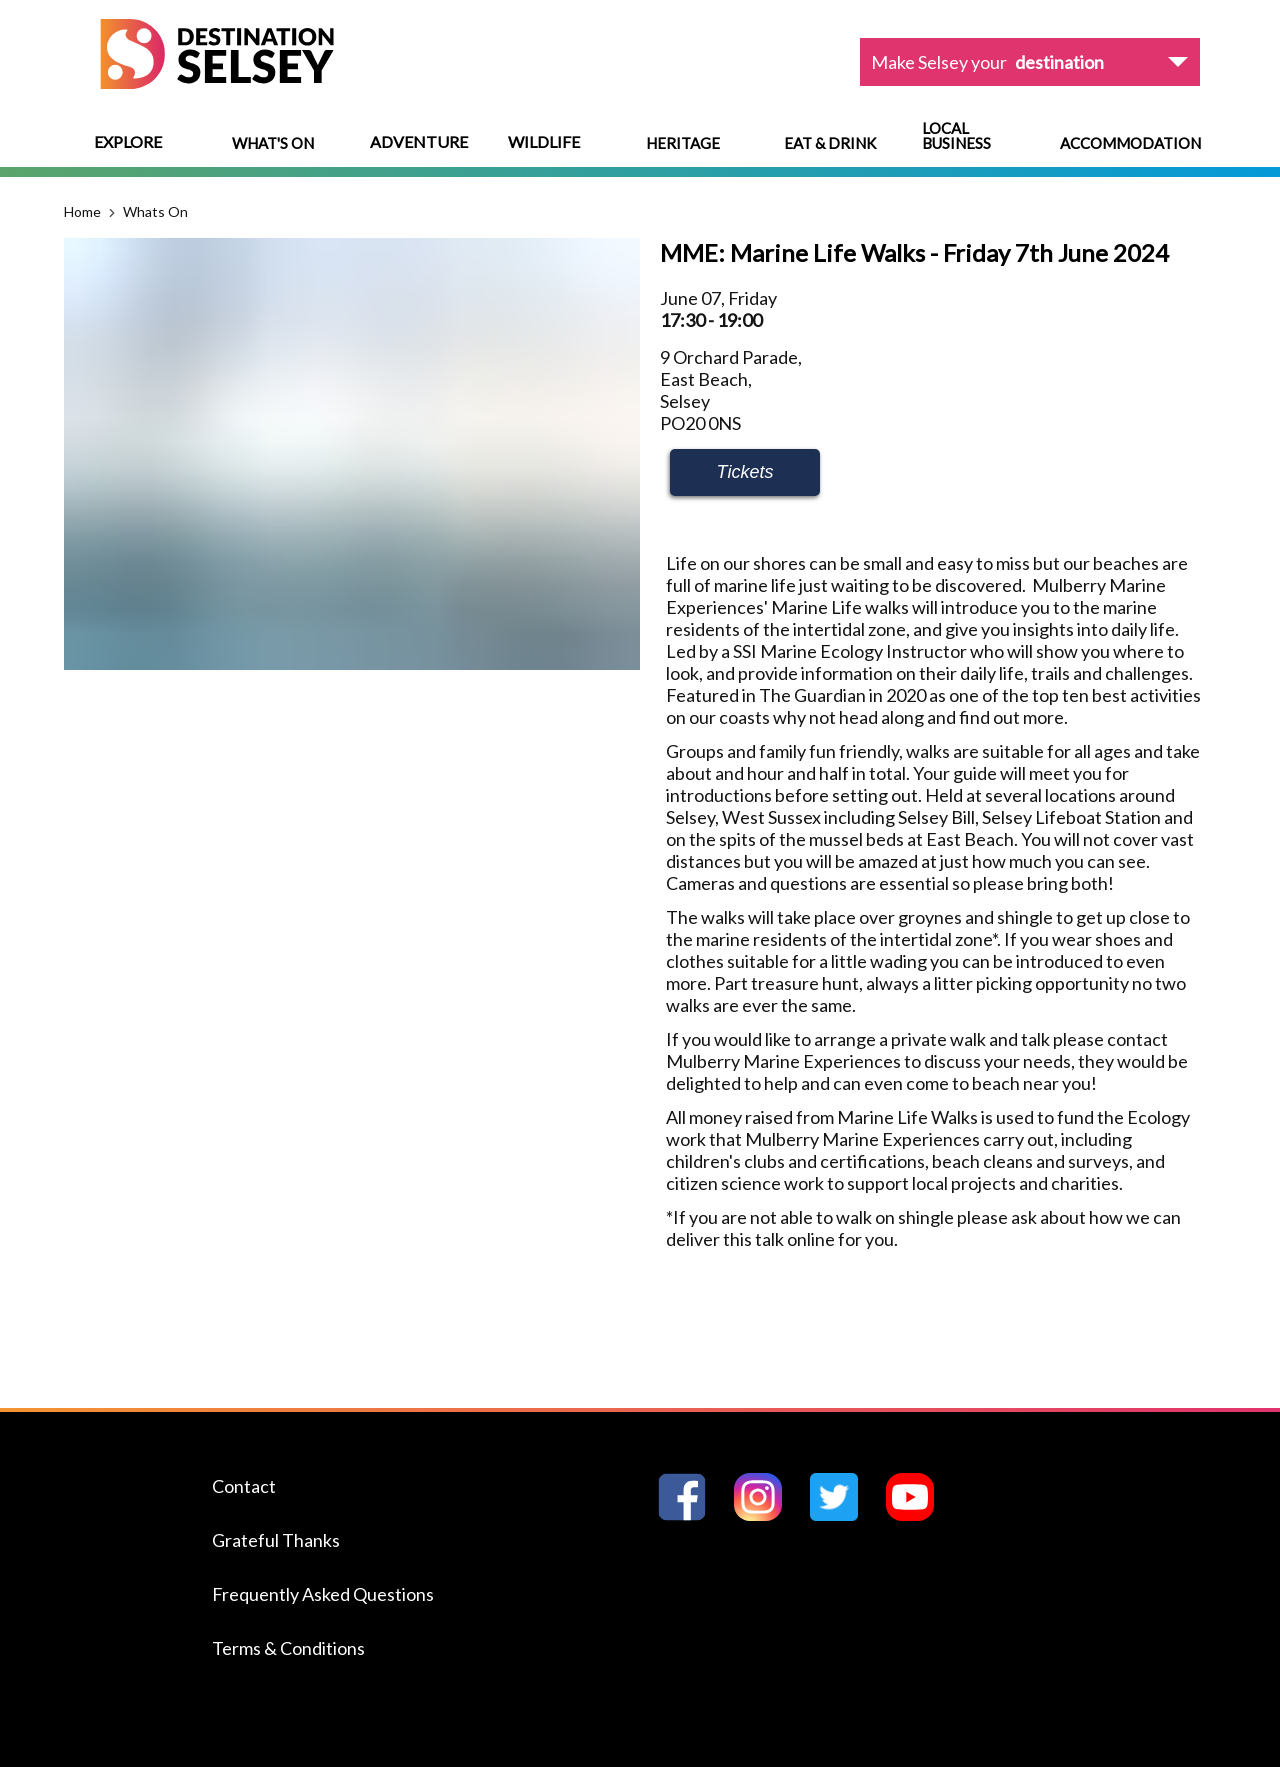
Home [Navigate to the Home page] (82, 211)
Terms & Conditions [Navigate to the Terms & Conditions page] (288, 1648)
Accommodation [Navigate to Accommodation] (1130, 143)
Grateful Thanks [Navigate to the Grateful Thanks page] (276, 1540)
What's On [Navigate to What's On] (273, 143)
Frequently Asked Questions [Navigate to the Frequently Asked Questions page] (323, 1594)
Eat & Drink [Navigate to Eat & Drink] (830, 143)
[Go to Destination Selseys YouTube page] (918, 1514)
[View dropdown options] (1030, 62)
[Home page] (217, 82)
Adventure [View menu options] (419, 141)
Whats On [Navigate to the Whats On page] (155, 211)
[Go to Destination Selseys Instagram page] (766, 1514)
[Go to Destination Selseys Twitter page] (842, 1514)
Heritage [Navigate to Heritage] (683, 143)
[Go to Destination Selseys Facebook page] (690, 1514)
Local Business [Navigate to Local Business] (956, 136)
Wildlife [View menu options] (544, 141)
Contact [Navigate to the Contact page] (244, 1486)
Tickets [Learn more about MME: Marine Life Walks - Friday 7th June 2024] (745, 472)
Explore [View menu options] (128, 141)
